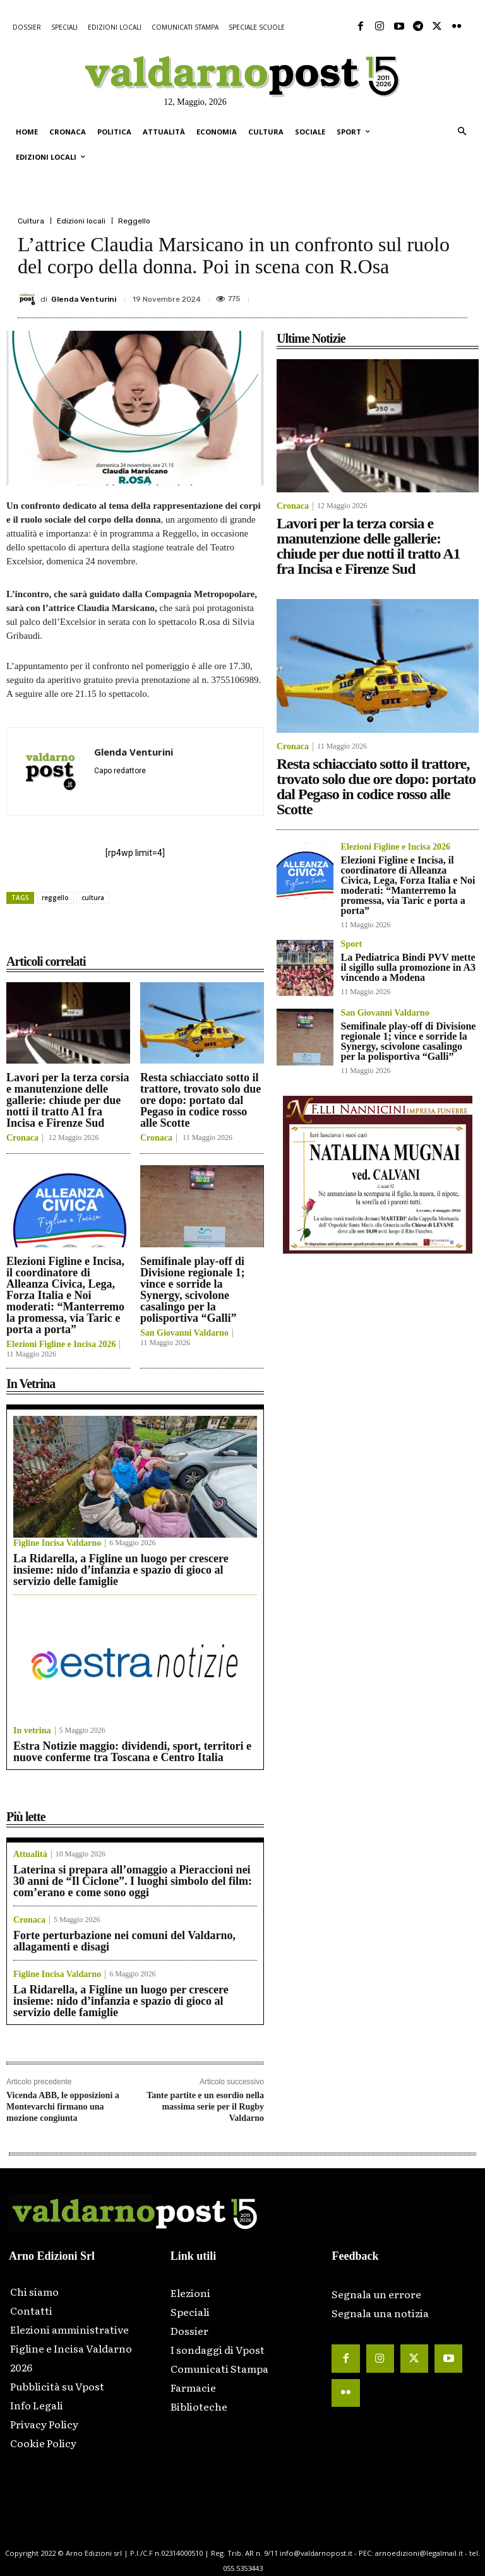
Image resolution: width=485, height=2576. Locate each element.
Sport (351, 944)
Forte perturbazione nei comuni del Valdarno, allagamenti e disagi (124, 1941)
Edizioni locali (81, 221)
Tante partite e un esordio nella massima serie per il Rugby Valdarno (205, 2107)
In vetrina (32, 1730)
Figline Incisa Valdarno (57, 1543)
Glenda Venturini (83, 299)
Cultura (31, 221)
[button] (462, 132)
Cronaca (22, 1138)
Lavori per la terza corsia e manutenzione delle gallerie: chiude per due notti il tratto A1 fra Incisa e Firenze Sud (67, 1100)
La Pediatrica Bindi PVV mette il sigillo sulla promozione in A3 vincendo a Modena (408, 967)
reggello (55, 897)
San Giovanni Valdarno (184, 1333)
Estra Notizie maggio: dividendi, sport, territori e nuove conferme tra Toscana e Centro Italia (132, 1752)
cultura (92, 897)
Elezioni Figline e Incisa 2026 (61, 1344)
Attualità (30, 1854)
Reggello (134, 221)
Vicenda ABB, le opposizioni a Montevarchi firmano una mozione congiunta (62, 2107)
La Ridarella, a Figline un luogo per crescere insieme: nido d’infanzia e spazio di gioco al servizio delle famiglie (121, 1570)
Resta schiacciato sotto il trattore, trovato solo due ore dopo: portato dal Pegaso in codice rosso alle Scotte (200, 1100)
